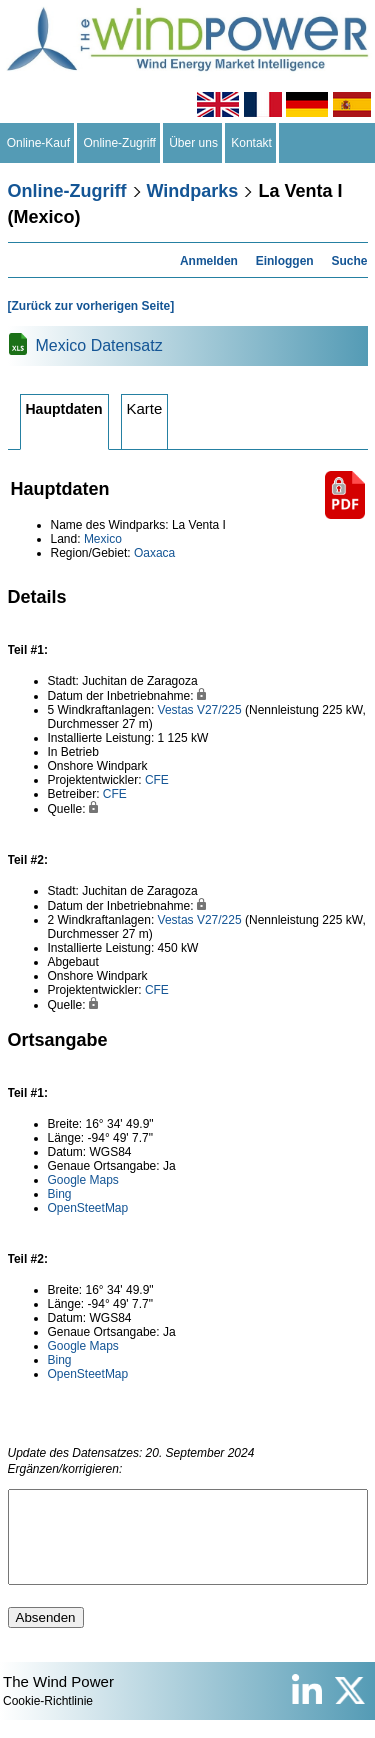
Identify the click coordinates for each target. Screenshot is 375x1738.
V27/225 (219, 710)
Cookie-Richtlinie (48, 1719)
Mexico (103, 539)
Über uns (194, 143)
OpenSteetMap (88, 1208)
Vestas (176, 710)
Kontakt (252, 143)
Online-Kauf (38, 143)
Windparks (193, 191)
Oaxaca (154, 553)
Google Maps (83, 1180)
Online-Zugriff (120, 143)
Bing (60, 1194)
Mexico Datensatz (99, 345)
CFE (157, 780)
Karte (145, 408)
